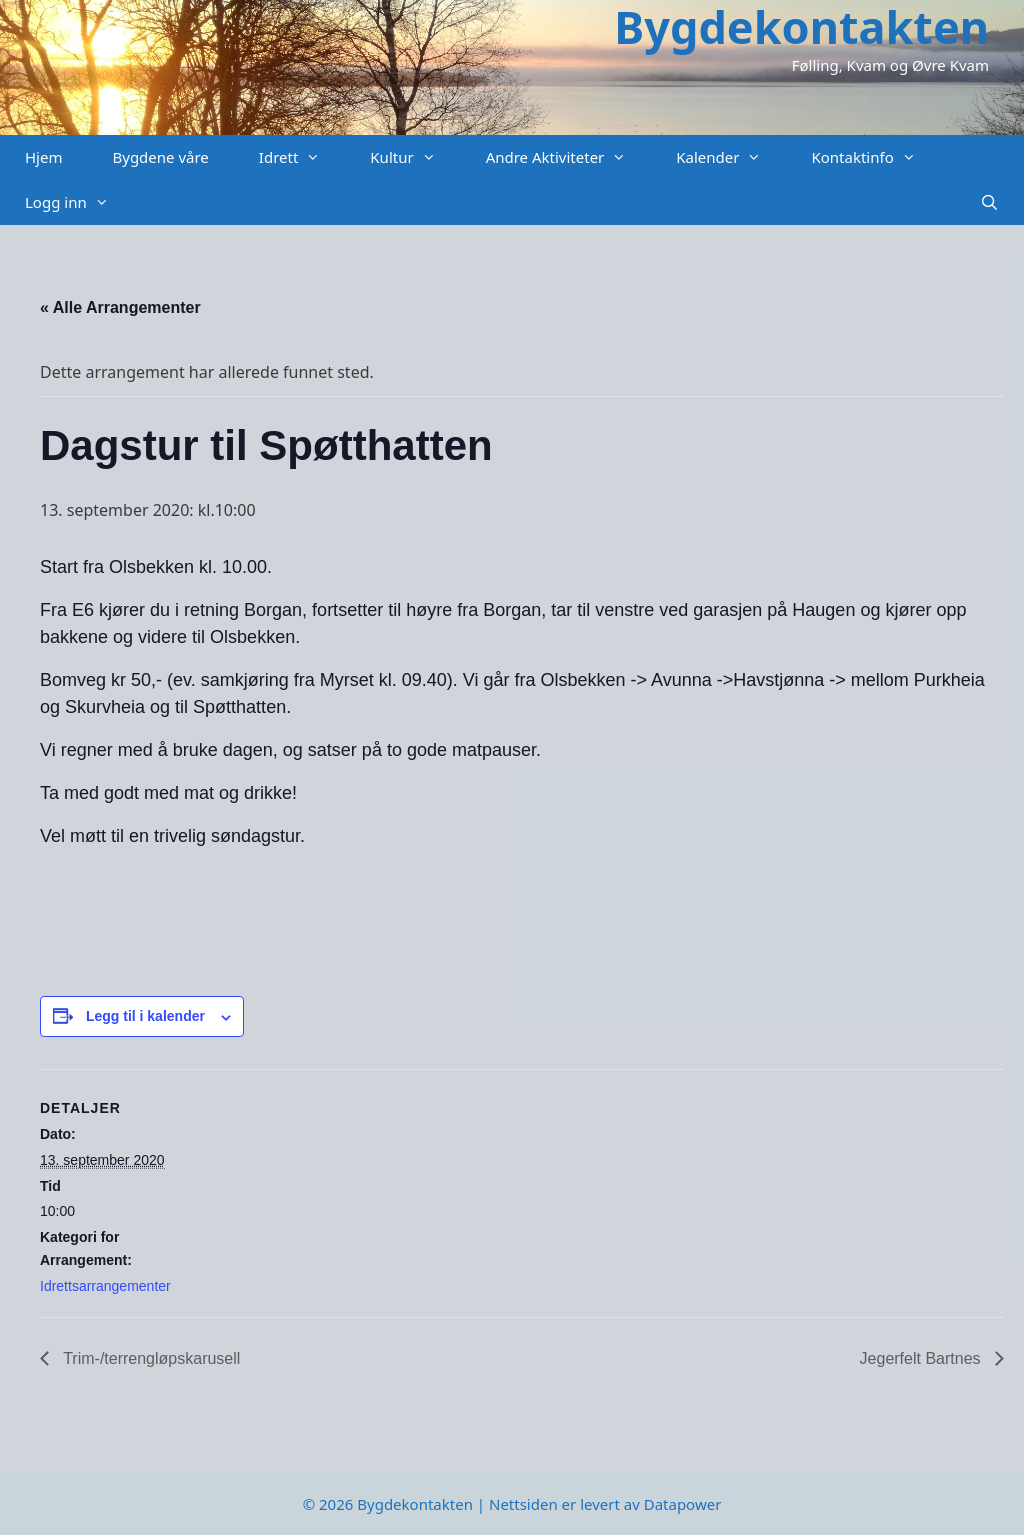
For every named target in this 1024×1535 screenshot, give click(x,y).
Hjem (43, 157)
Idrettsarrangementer (105, 1286)
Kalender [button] (731, 157)
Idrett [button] (302, 157)
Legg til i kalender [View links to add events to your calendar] (145, 1016)
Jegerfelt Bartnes (922, 1358)
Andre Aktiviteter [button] (569, 157)
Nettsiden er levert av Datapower (605, 1504)
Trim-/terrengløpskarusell (149, 1358)
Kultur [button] (415, 157)
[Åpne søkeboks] (989, 202)
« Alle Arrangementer (120, 307)
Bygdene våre (160, 157)
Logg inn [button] (79, 202)
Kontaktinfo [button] (875, 157)
